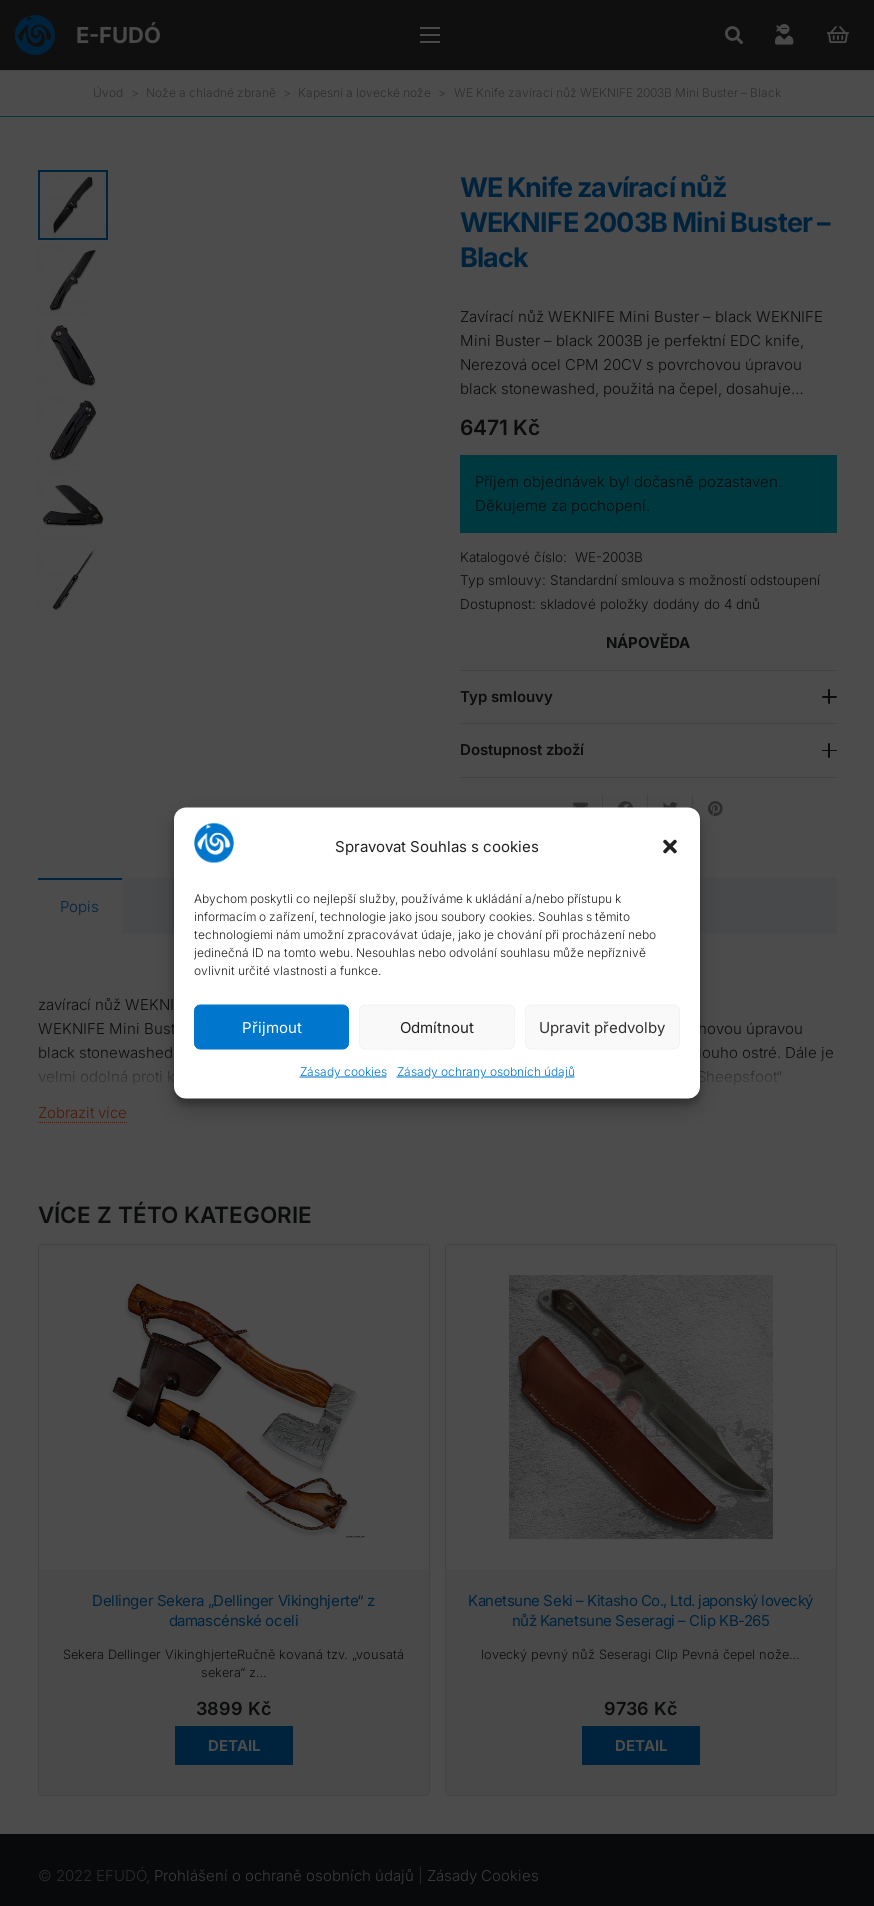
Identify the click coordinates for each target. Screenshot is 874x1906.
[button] (670, 846)
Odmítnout (437, 1026)
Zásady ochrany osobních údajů (486, 1071)
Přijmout (272, 1026)
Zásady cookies (343, 1071)
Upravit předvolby (602, 1026)
